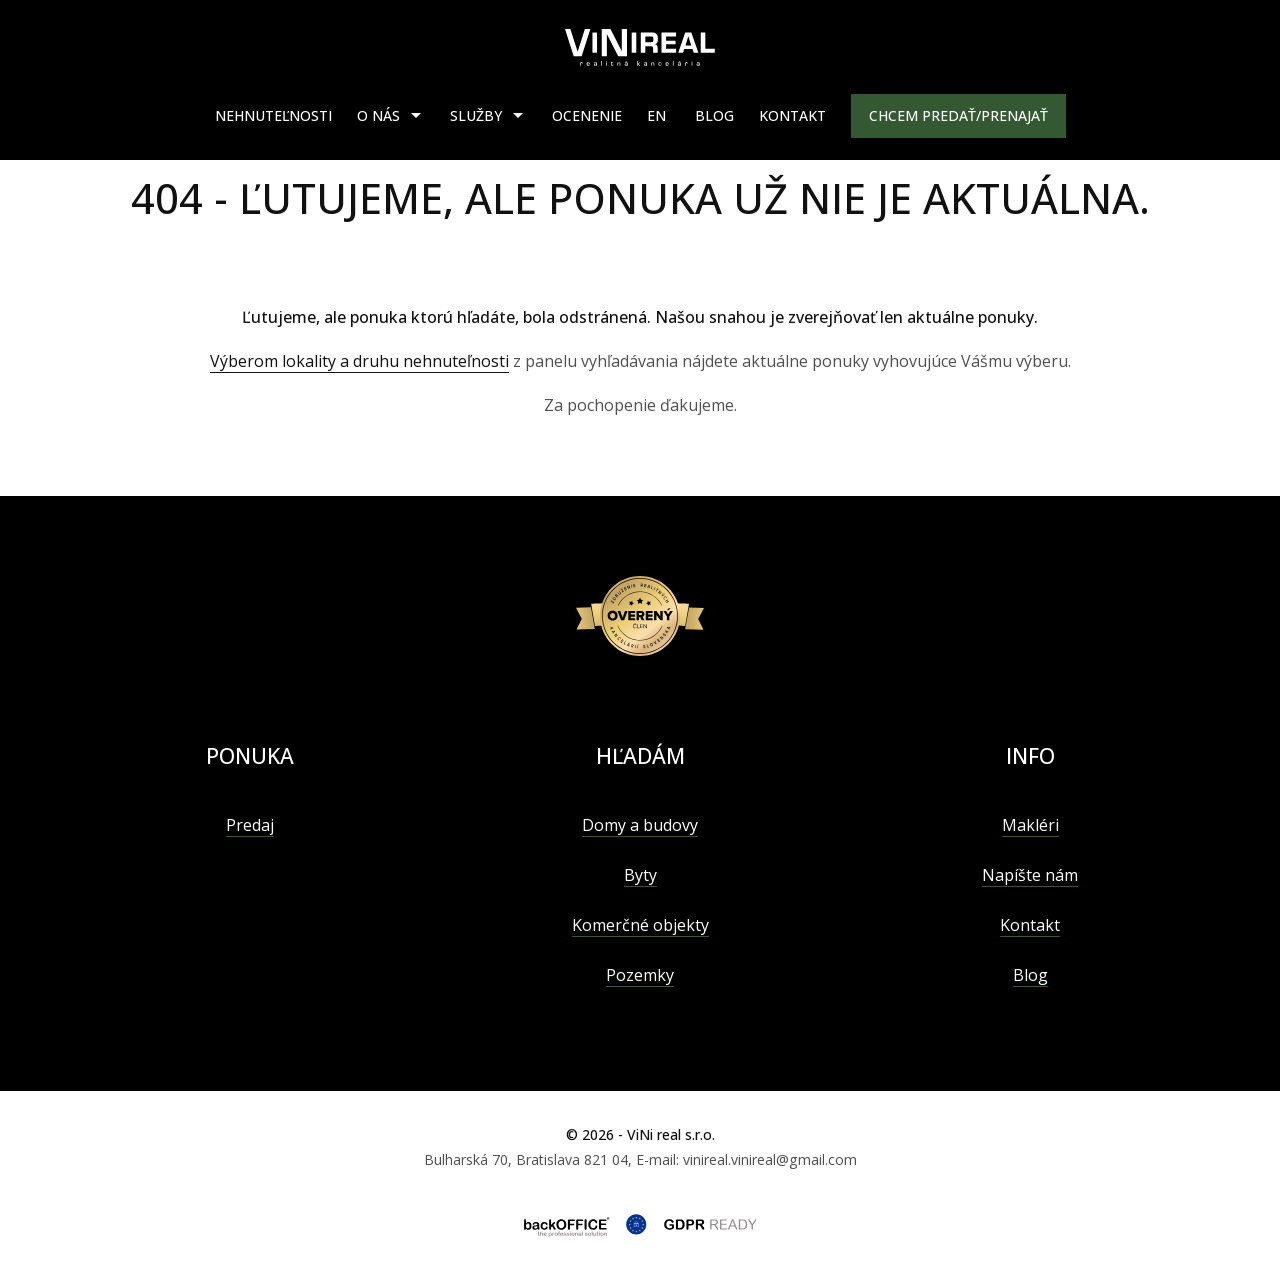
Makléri (1030, 825)
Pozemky (640, 975)
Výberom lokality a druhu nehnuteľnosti (359, 361)
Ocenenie (587, 115)
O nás (378, 115)
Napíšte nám (1030, 875)
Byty (640, 875)
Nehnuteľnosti (273, 115)
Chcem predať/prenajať (958, 115)
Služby (476, 115)
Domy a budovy (640, 825)
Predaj (250, 825)
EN (656, 115)
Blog (714, 115)
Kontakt (792, 115)
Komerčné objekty (640, 925)
